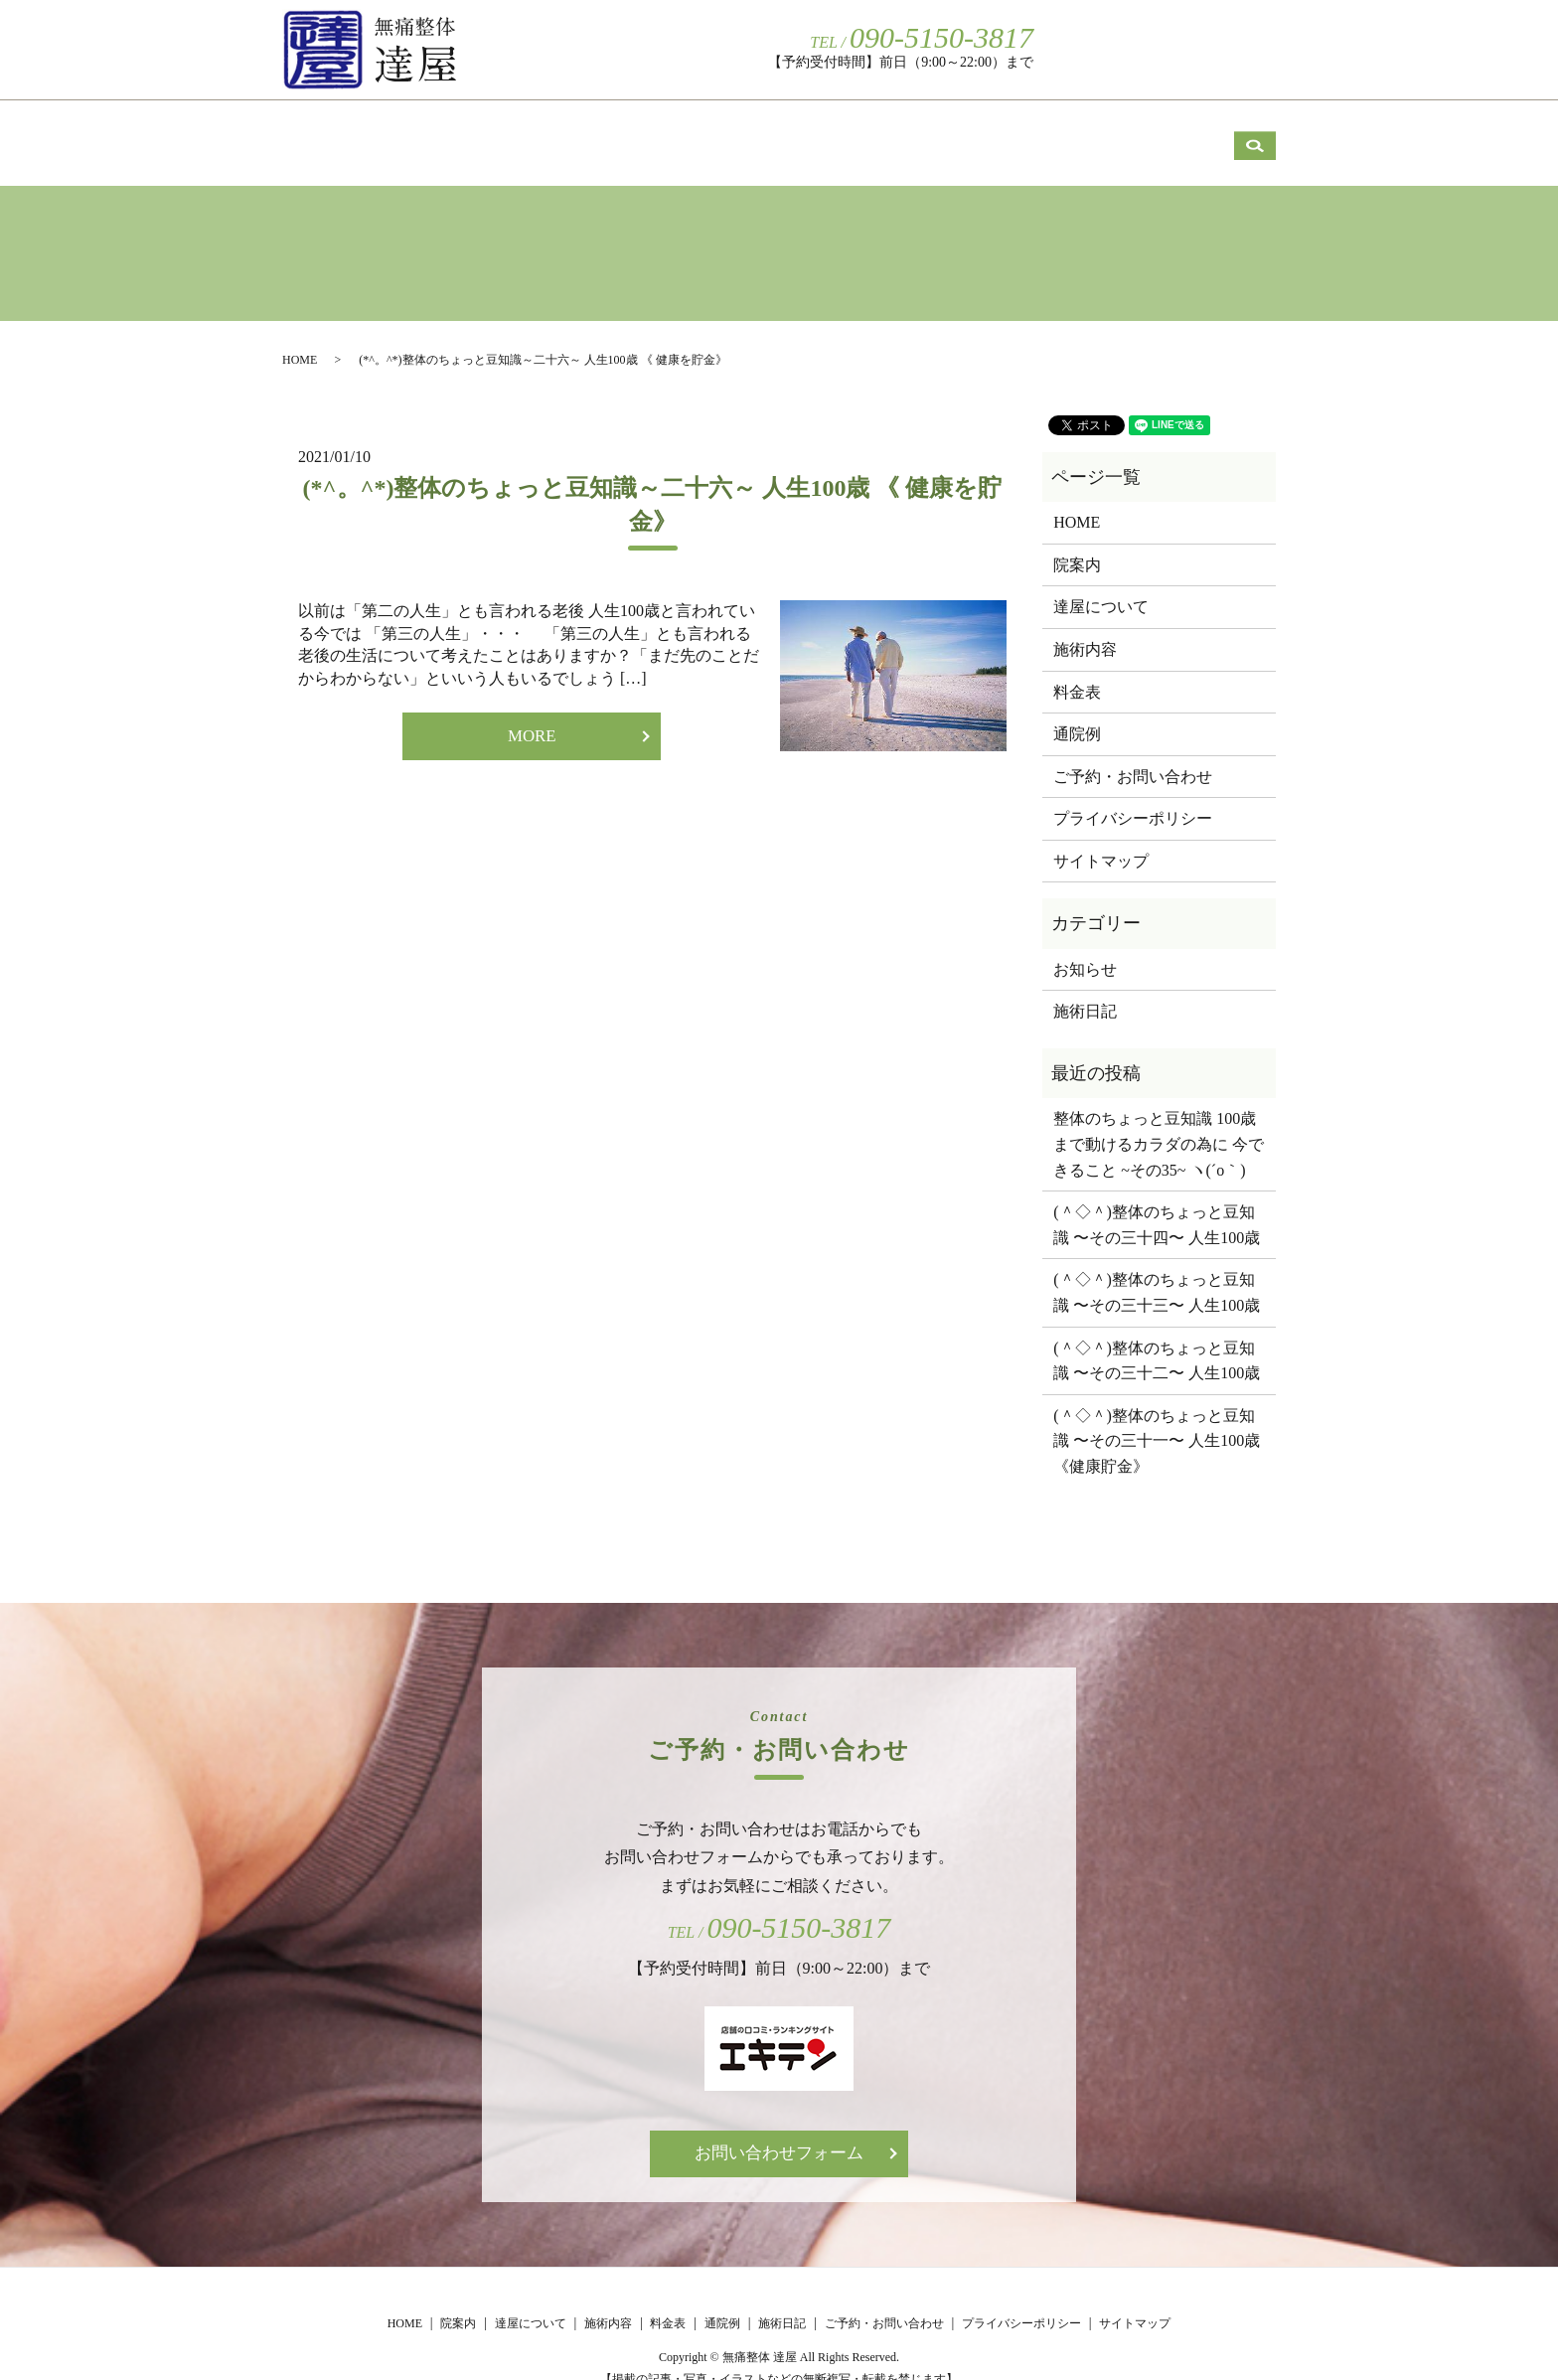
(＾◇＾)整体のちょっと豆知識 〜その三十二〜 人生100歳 (1156, 1339)
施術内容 (798, 129)
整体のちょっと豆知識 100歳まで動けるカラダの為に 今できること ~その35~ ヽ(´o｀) (1158, 1122)
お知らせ (1085, 947)
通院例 (1065, 129)
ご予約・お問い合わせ (1135, 48)
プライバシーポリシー (1132, 796)
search (1255, 48)
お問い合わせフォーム (779, 2133)
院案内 (483, 129)
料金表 (936, 129)
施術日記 (1203, 129)
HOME (352, 129)
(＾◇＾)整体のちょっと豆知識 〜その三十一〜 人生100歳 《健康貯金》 (1159, 1419)
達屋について (637, 129)
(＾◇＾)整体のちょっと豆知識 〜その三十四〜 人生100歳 (1156, 1203)
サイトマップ (1101, 839)
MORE (531, 715)
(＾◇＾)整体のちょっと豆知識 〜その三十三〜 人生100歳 (1156, 1270)
